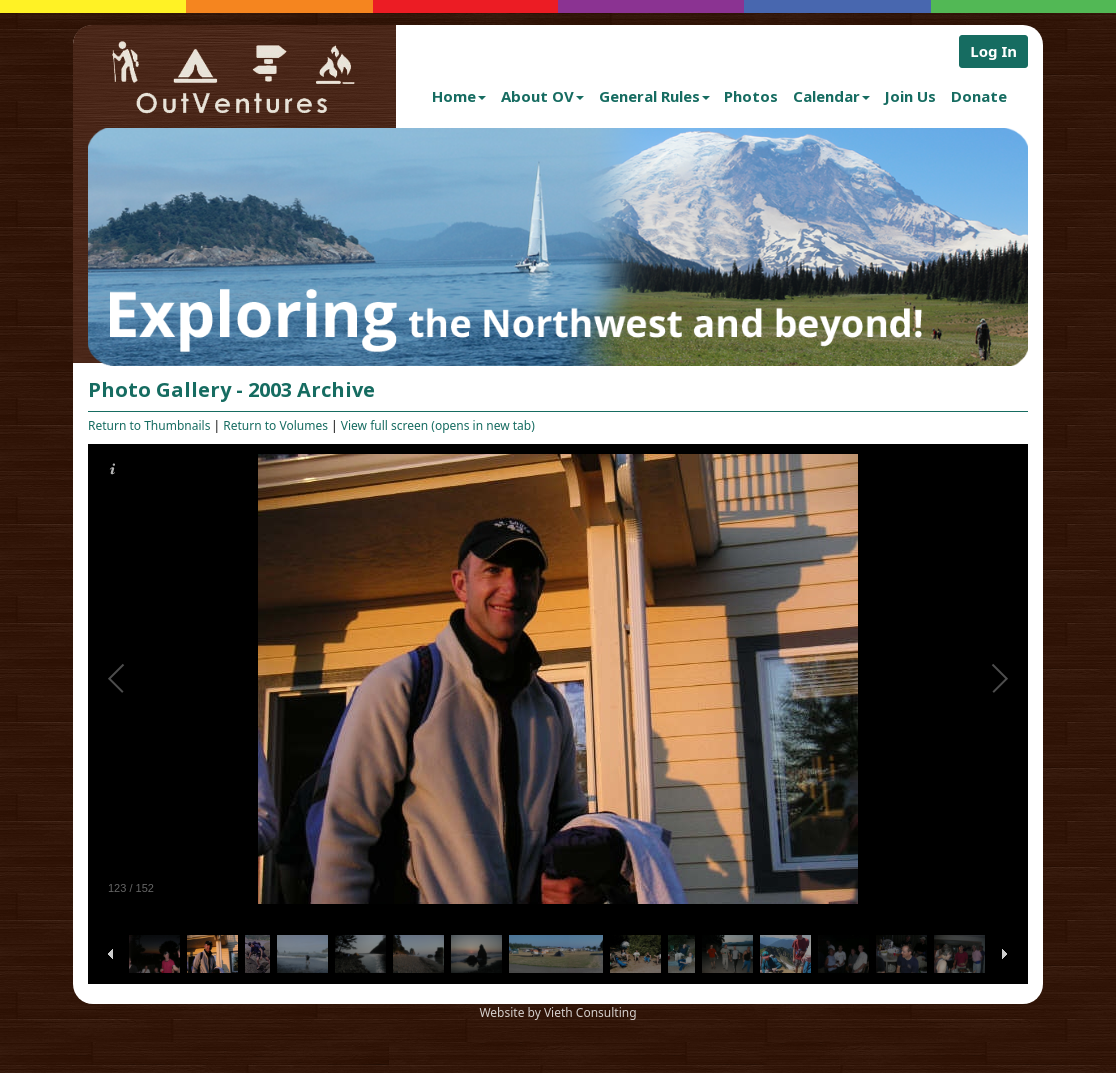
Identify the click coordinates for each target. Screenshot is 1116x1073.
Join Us (910, 96)
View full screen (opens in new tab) (438, 425)
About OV (542, 96)
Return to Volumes (275, 425)
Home (459, 96)
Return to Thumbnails (149, 425)
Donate (979, 96)
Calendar (831, 96)
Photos (751, 96)
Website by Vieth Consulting (557, 1012)
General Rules (654, 96)
